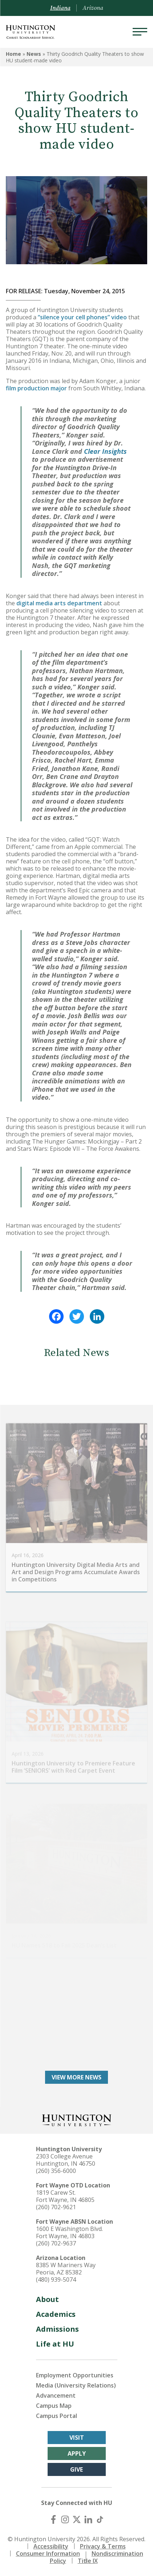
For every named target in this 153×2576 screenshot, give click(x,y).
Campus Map (54, 2406)
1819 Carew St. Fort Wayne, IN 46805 (65, 2196)
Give (76, 2469)
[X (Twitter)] (76, 2519)
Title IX (88, 2561)
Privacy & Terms (103, 2546)
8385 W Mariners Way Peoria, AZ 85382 (66, 2268)
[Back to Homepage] (77, 2119)
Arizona (92, 8)
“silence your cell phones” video (82, 317)
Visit (76, 2438)
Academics (56, 2314)
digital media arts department (59, 603)
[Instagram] (65, 2519)
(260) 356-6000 (56, 2171)
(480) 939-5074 (56, 2279)
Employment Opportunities (74, 2375)
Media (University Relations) (76, 2385)
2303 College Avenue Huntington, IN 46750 (65, 2160)
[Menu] (140, 32)
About (47, 2299)
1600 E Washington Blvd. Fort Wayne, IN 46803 (69, 2232)
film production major (36, 388)
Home (13, 53)
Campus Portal (56, 2416)
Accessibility (50, 2546)
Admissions (57, 2329)
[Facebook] (53, 2519)
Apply (77, 2453)
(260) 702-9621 (56, 2207)
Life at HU (55, 2344)
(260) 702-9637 (56, 2243)
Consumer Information (48, 2554)
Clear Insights (105, 451)
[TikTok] (100, 2519)
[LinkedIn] (88, 2519)
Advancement (56, 2395)
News (34, 53)
